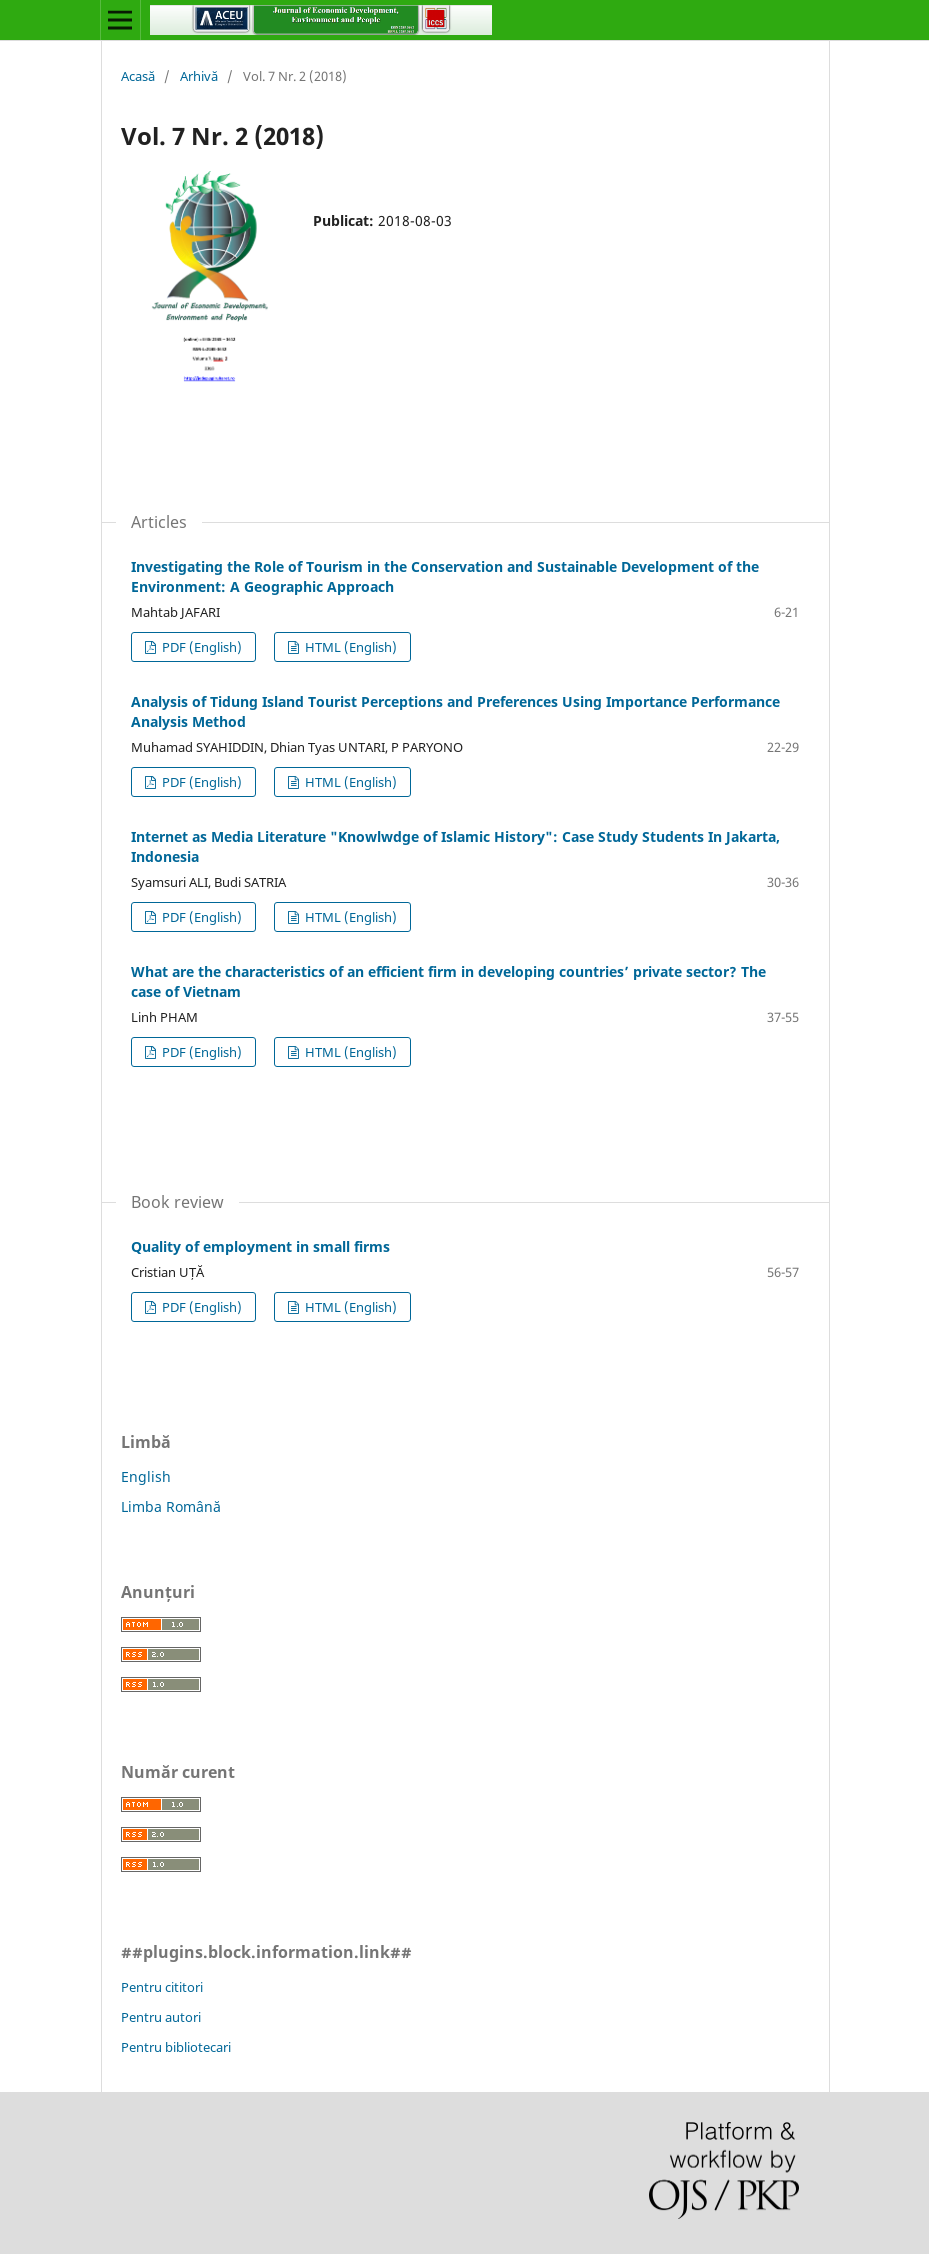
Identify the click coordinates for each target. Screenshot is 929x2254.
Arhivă (199, 76)
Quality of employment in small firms (260, 1246)
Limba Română (171, 1506)
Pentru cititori (162, 1987)
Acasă (138, 76)
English (146, 1476)
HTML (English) (349, 647)
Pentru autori (161, 2017)
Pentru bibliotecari (176, 2047)
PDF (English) (200, 647)
